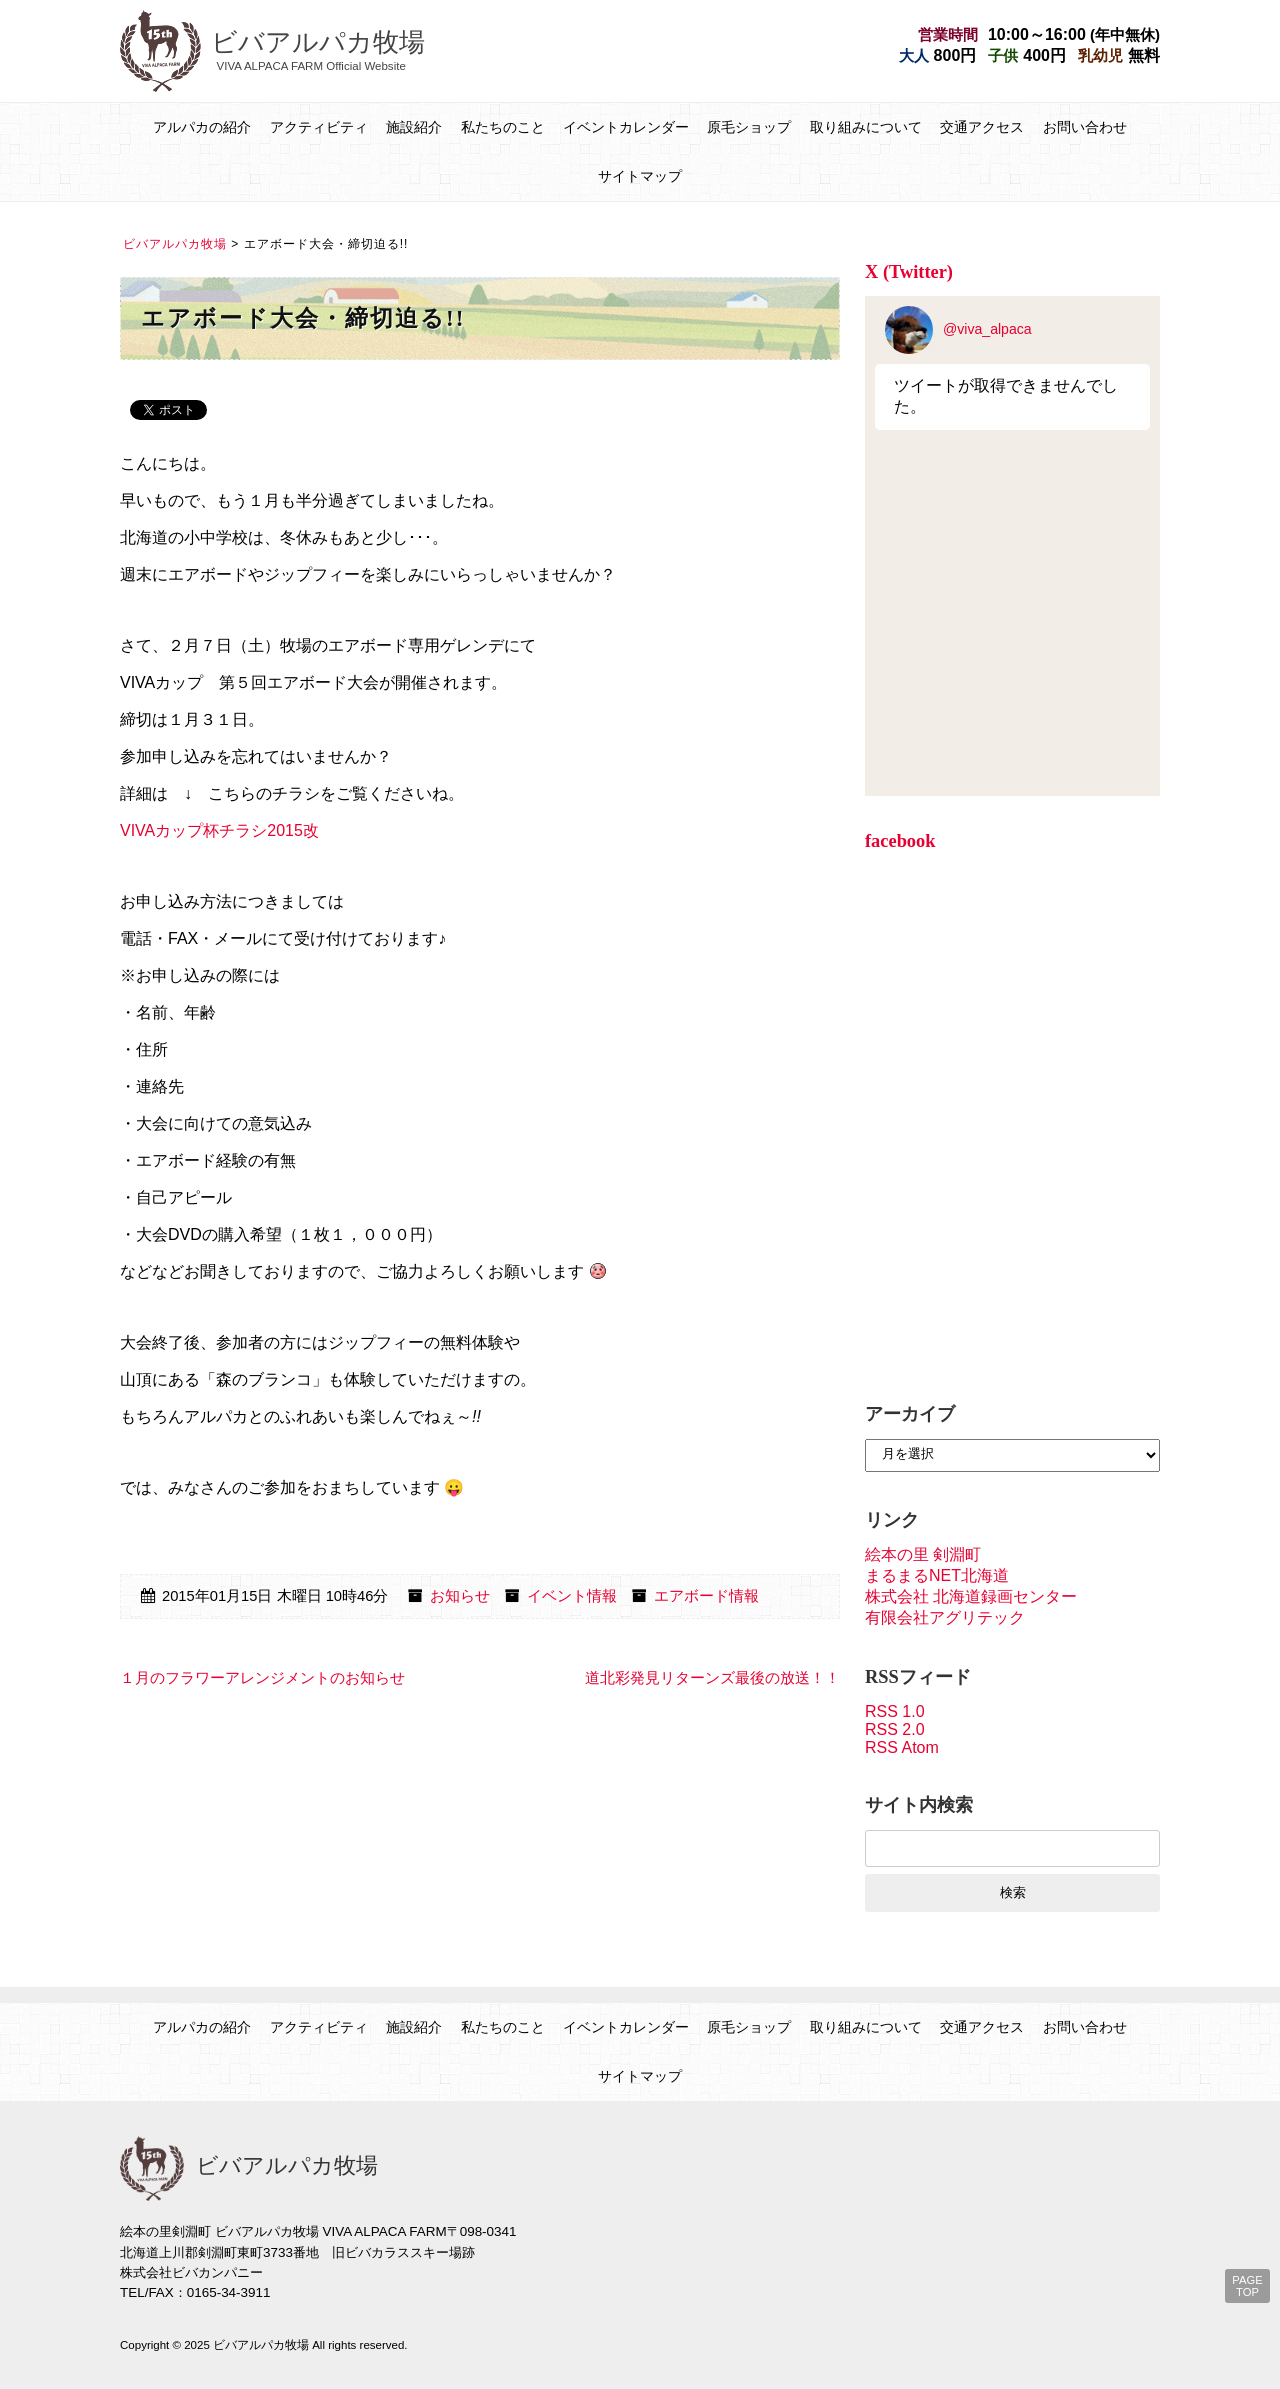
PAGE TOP (1247, 2286)
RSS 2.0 (895, 1729)
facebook (900, 841)
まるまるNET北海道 (937, 1575)
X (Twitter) (909, 272)
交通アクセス (982, 127)
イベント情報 (572, 1596)
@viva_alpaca (958, 329)
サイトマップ (640, 176)
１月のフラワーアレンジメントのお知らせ (262, 1678)
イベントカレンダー (626, 127)
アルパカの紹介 (202, 127)
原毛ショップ (749, 127)
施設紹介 (414, 127)
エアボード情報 (706, 1596)
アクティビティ (319, 127)
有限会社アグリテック (945, 1617)
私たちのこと (503, 127)
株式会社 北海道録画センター (971, 1596)
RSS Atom (902, 1747)
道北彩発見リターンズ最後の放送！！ (712, 1678)
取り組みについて (866, 127)
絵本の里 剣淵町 (923, 1554)
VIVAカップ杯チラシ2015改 (219, 830)
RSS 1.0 (895, 1711)
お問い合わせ (1085, 127)
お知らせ (460, 1596)
